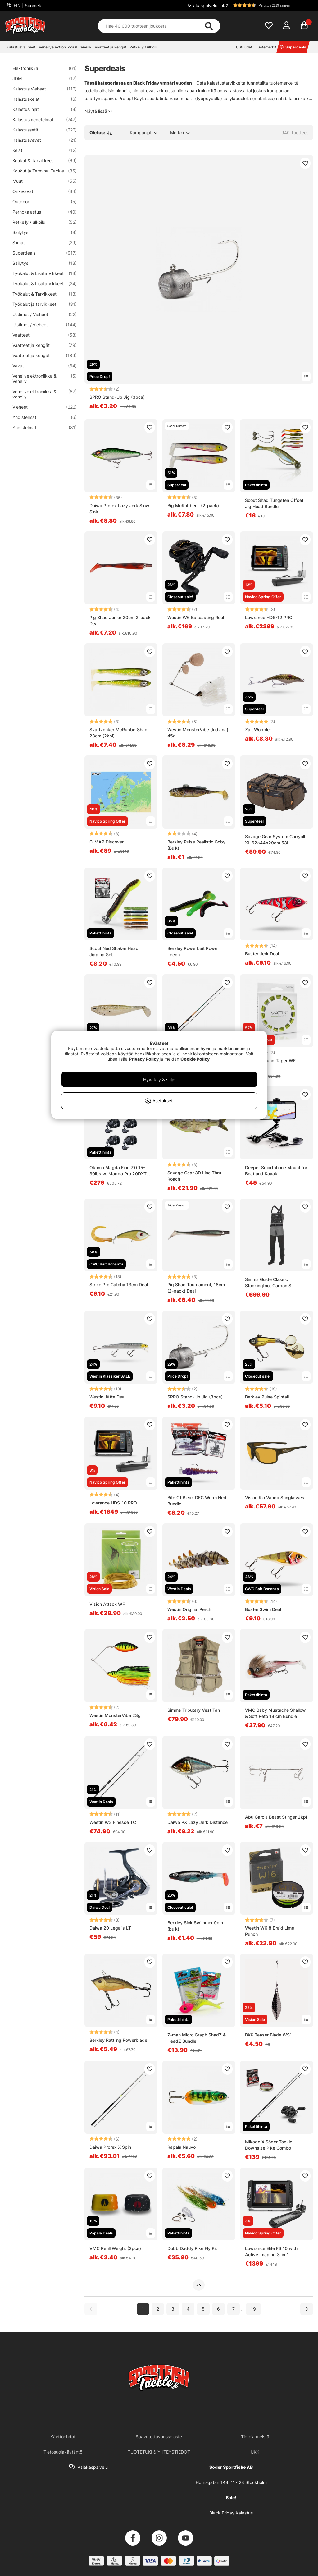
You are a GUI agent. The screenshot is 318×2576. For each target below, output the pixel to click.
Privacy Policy (144, 1059)
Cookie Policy (195, 1059)
